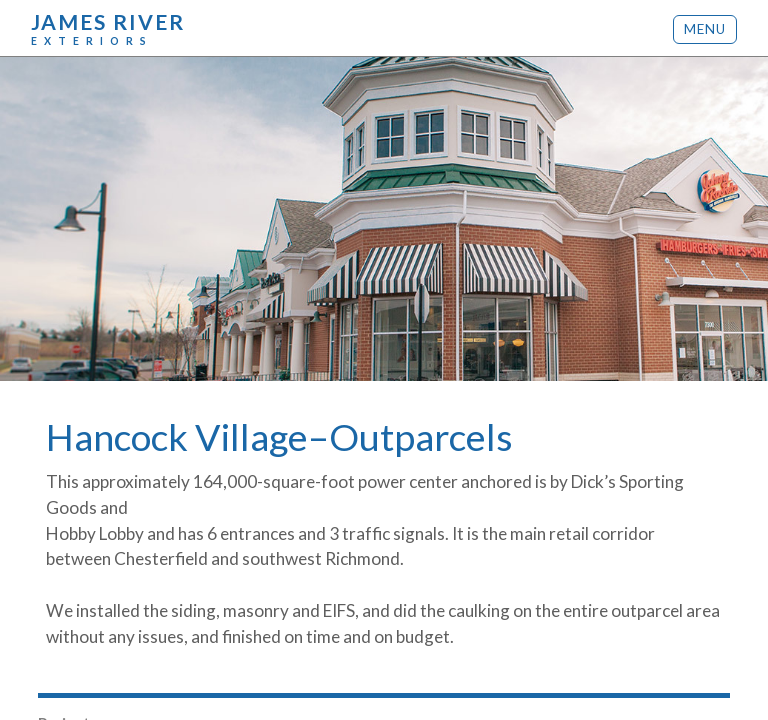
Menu (705, 29)
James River (108, 28)
